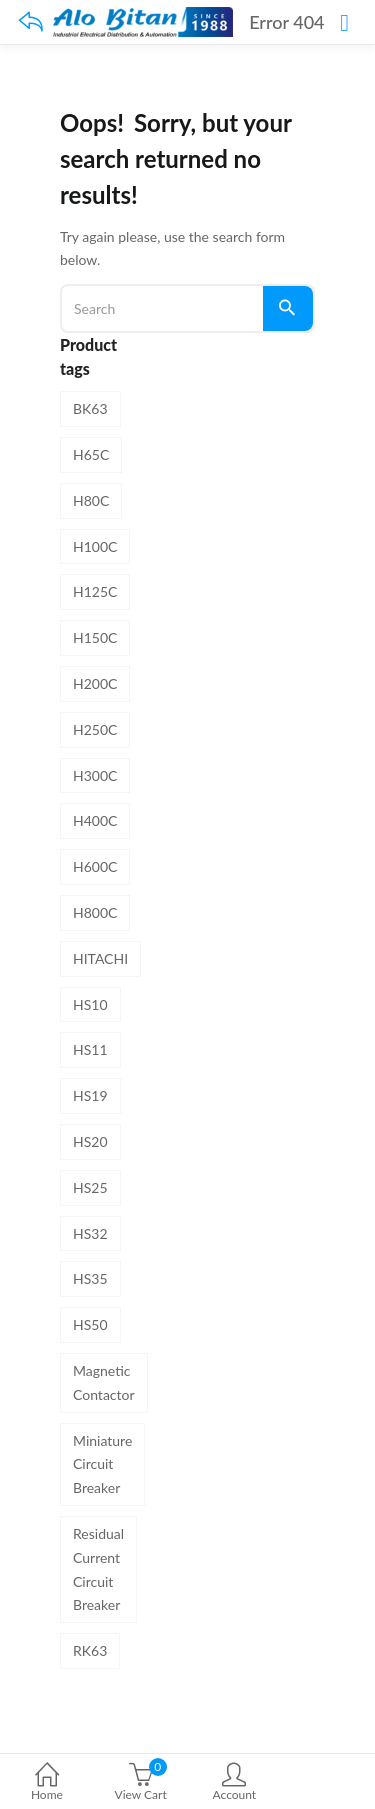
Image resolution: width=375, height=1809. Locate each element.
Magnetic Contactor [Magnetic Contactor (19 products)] (104, 1382)
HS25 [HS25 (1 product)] (90, 1187)
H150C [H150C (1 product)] (95, 637)
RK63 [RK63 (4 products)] (90, 1650)
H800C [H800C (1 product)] (95, 912)
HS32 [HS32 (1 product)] (90, 1233)
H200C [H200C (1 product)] (95, 683)
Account (235, 1783)
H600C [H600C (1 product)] (95, 866)
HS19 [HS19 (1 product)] (90, 1095)
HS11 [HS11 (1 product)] (90, 1049)
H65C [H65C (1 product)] (91, 454)
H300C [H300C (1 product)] (95, 775)
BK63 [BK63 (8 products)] (90, 408)
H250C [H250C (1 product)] (95, 729)
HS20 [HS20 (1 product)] (90, 1141)
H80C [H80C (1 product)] (91, 500)
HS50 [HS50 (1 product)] (90, 1324)
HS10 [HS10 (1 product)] (90, 1004)
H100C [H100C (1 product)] (95, 546)
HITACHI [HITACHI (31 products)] (100, 958)
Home (47, 1783)
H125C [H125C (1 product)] (95, 591)
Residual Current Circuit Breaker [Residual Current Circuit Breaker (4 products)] (98, 1569)
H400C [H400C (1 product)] (95, 820)
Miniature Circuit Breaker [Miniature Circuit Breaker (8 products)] (102, 1464)
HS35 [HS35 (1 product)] (90, 1278)
